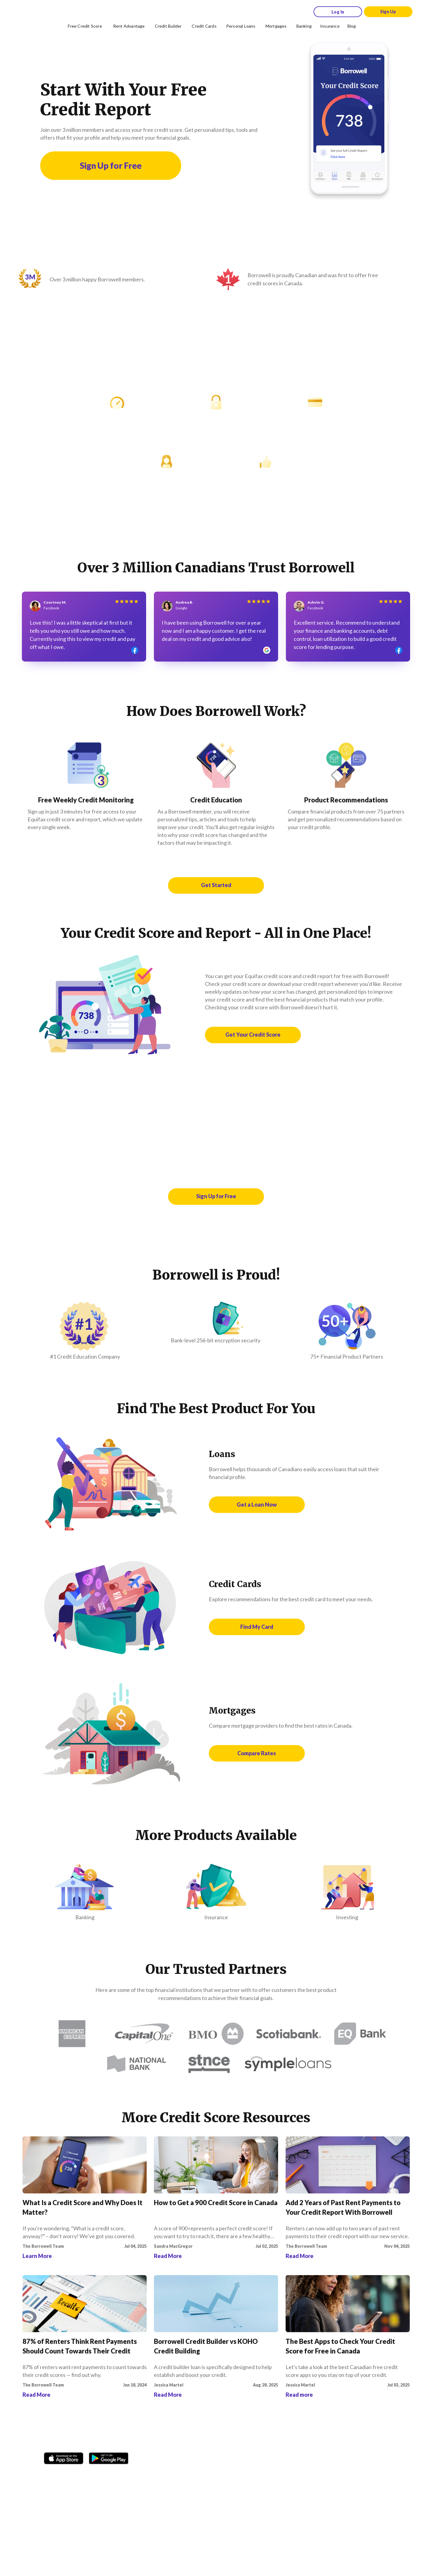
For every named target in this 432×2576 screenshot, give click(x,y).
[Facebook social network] (50, 2474)
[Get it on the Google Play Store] (108, 2456)
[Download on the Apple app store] (63, 2456)
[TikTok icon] (79, 2474)
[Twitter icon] (93, 2474)
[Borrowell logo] (34, 12)
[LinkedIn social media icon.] (122, 2474)
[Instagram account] (64, 2474)
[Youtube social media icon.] (107, 2474)
